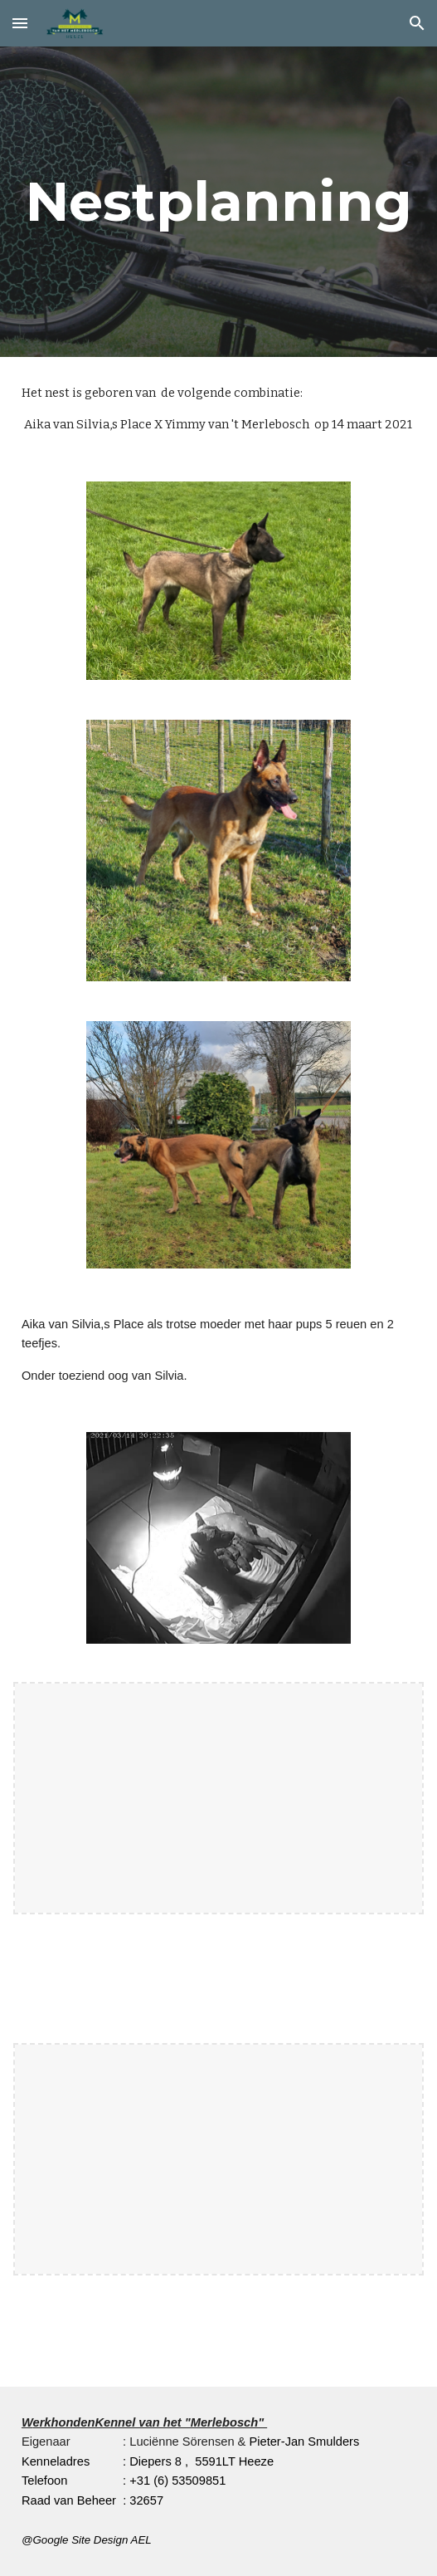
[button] (20, 23)
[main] (218, 201)
